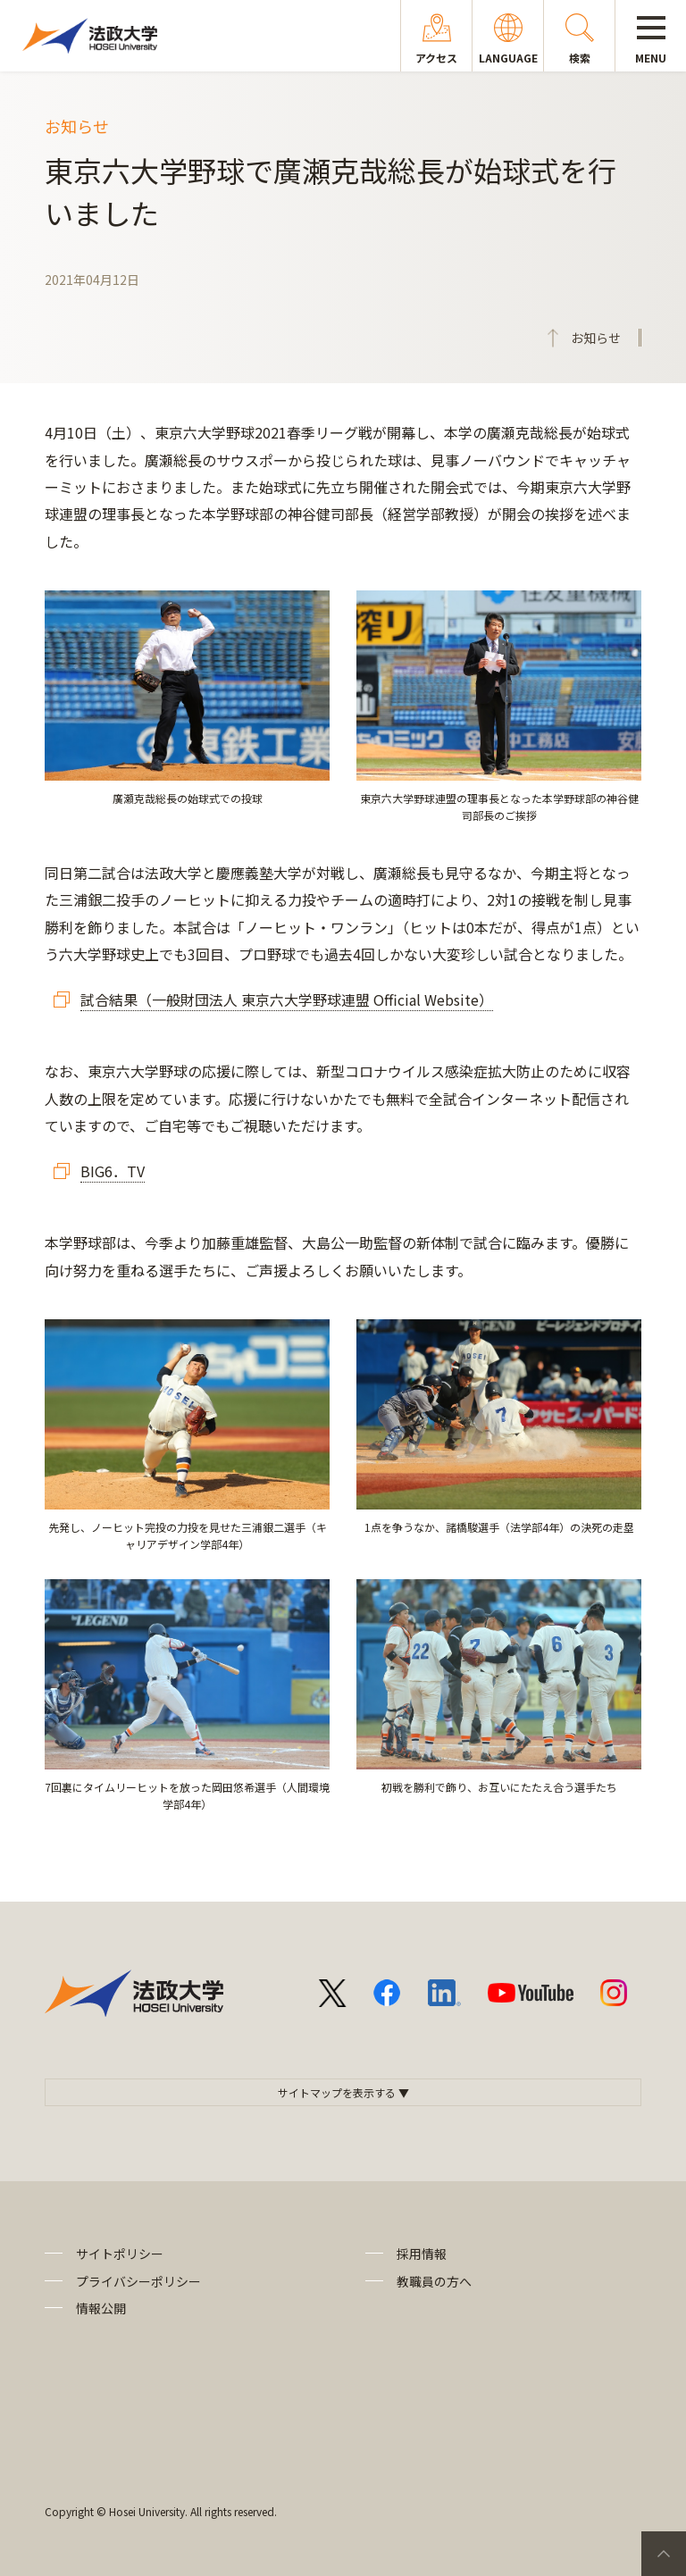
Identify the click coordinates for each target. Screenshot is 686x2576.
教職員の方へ (434, 2281)
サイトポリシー (119, 2253)
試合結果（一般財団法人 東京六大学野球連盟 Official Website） (286, 999)
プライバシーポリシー (138, 2281)
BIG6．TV (112, 1171)
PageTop (663, 2553)
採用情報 (422, 2253)
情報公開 (101, 2308)
